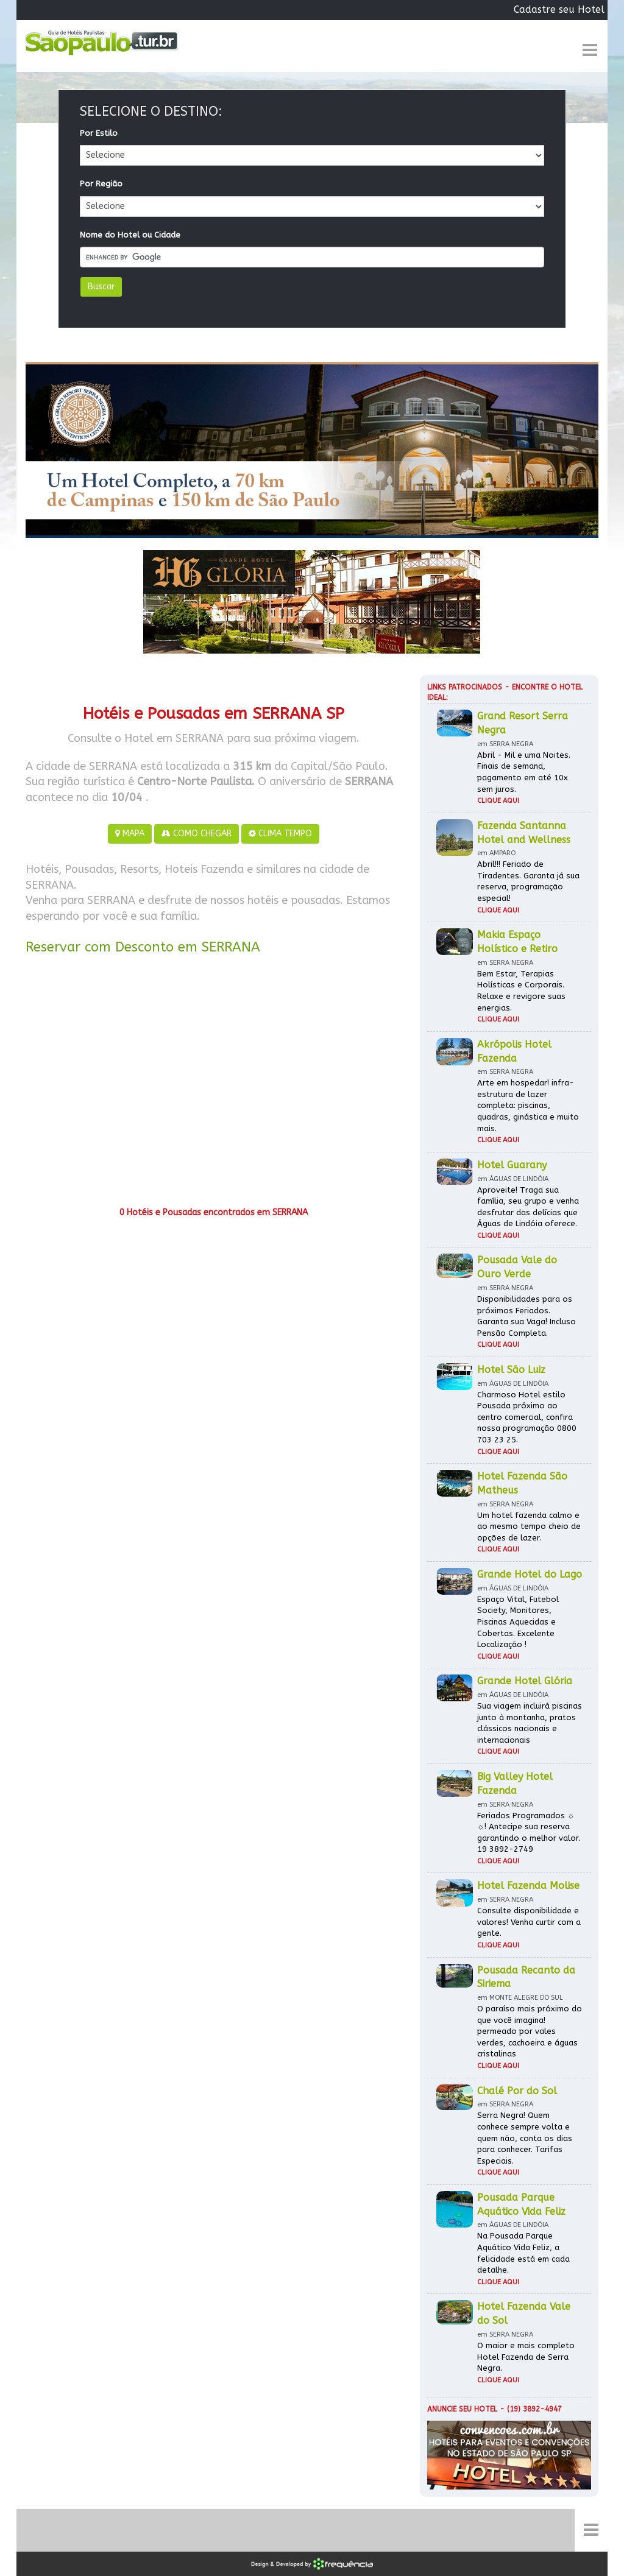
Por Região (101, 183)
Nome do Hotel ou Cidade (130, 234)
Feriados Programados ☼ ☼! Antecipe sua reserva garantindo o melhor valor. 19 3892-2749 (528, 1832)
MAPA (129, 833)
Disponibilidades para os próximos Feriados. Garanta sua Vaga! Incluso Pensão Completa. (526, 1316)
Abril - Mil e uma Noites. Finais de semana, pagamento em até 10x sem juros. (523, 772)
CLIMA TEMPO (280, 833)
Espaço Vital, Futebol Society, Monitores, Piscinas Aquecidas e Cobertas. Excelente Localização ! (518, 1622)
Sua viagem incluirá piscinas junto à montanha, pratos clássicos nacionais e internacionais (529, 1723)
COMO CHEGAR (196, 833)
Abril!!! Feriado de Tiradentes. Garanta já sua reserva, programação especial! (528, 881)
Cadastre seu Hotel (559, 9)
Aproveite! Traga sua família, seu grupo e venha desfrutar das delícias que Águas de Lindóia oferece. (528, 1207)
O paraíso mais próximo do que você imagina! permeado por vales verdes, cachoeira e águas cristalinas (529, 2031)
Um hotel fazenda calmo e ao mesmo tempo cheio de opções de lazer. (529, 1526)
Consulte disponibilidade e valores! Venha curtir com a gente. (529, 1922)
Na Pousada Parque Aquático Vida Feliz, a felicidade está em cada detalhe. (523, 2252)
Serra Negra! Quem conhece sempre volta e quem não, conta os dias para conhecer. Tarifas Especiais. (524, 2138)
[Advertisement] (214, 1085)
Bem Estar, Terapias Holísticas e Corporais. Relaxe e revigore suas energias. (521, 990)
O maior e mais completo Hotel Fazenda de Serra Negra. (526, 2357)
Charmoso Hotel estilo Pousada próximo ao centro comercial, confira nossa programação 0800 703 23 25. (526, 1417)
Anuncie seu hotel (462, 2409)
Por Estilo (99, 133)
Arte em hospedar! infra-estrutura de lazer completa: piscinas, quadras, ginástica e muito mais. (528, 1105)
